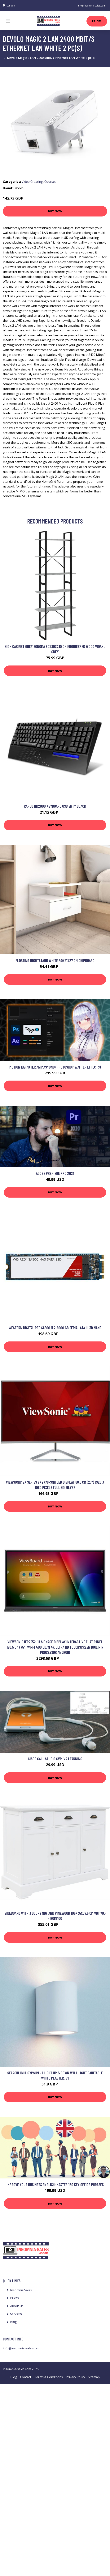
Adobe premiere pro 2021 (55, 1173)
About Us (17, 2306)
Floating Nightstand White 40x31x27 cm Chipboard (55, 960)
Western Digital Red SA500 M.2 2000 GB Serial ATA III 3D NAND (55, 1327)
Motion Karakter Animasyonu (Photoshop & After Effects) (55, 1067)
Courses (50, 182)
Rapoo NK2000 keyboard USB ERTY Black (55, 806)
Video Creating (32, 182)
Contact (25, 2377)
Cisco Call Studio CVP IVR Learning (55, 1758)
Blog (13, 2322)
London (11, 5)
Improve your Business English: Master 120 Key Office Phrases (55, 2184)
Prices (97, 21)
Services (16, 2314)
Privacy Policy (75, 2377)
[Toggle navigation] (8, 20)
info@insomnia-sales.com (92, 5)
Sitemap (94, 2377)
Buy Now (55, 211)
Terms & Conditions (48, 2377)
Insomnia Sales (21, 2290)
